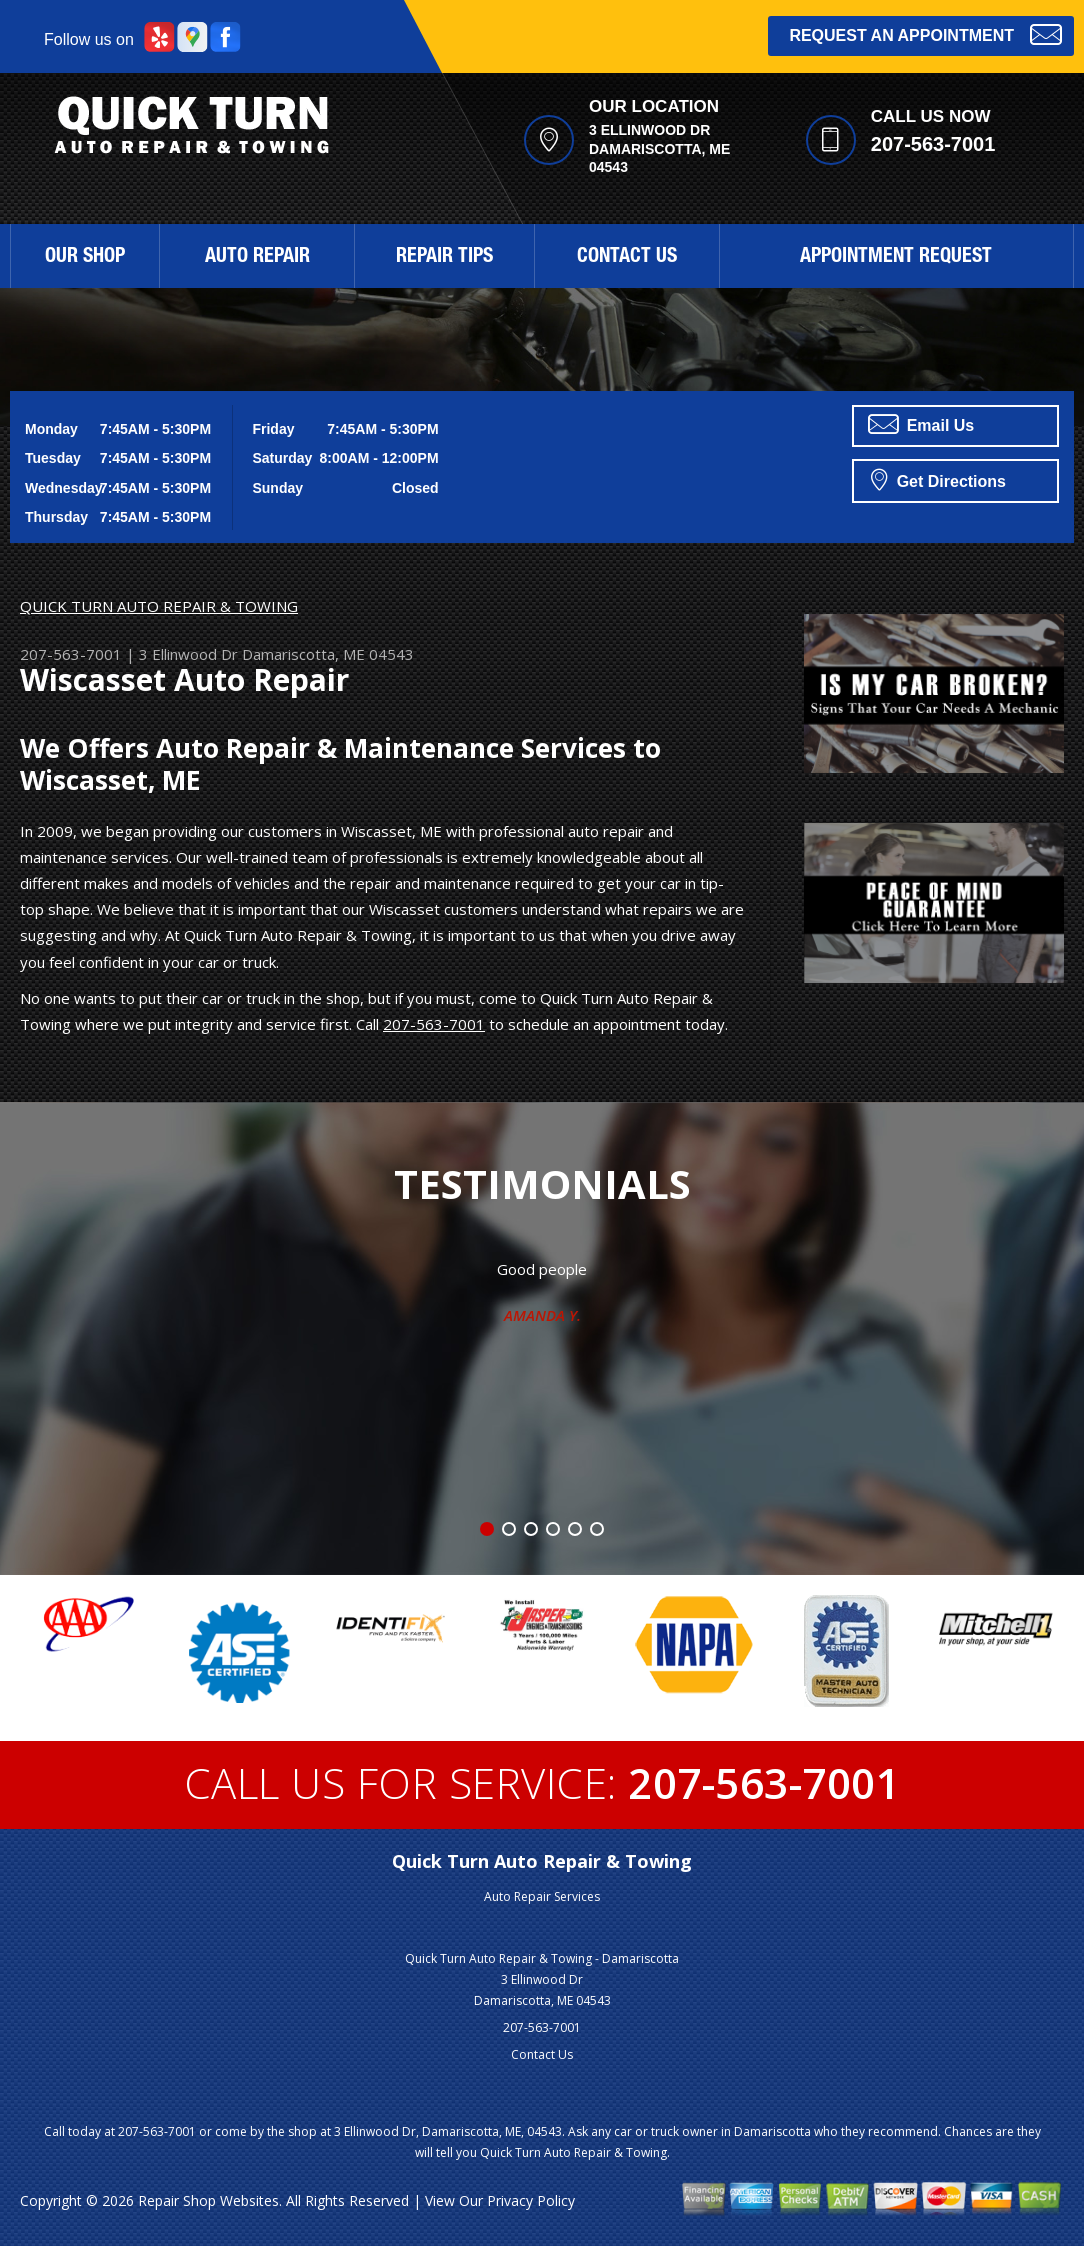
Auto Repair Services (542, 1896)
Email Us (921, 424)
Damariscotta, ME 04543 (328, 654)
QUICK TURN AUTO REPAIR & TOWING (159, 606)
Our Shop (85, 258)
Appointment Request (896, 258)
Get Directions (938, 479)
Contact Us (627, 258)
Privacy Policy (531, 2200)
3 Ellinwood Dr (188, 654)
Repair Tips (444, 258)
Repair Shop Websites (208, 2200)
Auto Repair (257, 258)
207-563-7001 (933, 144)
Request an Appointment (925, 33)
